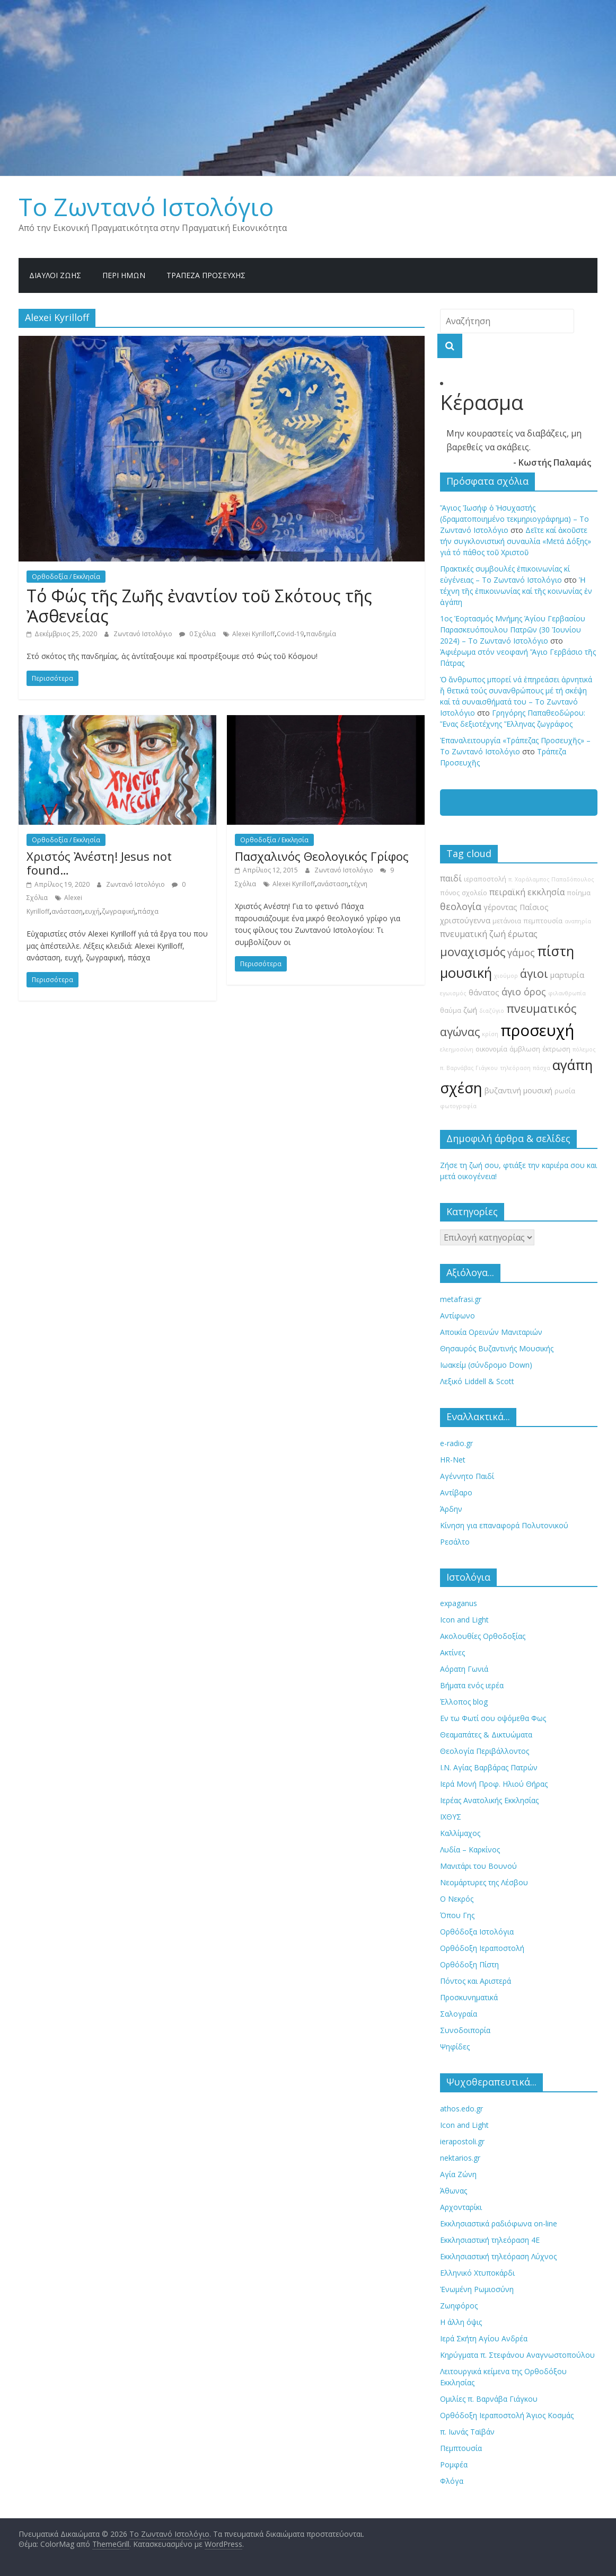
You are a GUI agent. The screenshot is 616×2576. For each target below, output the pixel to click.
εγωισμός (453, 993)
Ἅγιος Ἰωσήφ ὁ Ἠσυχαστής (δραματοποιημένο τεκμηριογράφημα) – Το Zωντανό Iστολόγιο (514, 519)
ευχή (92, 911)
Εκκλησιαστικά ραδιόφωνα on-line (498, 2223)
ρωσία (565, 1090)
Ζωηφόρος (459, 2306)
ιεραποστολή (485, 879)
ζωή (470, 1010)
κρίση (490, 1034)
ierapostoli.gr (462, 2141)
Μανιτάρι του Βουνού (478, 1866)
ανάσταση (67, 911)
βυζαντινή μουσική (518, 1090)
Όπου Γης (457, 1915)
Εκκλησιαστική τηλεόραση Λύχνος (498, 2256)
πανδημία (321, 633)
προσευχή (537, 1030)
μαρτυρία (567, 975)
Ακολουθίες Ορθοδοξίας (482, 1636)
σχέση (461, 1088)
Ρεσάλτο (455, 1542)
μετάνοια (506, 920)
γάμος (521, 952)
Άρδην (451, 1509)
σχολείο (474, 892)
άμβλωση (524, 1049)
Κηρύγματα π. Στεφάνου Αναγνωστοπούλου (517, 2355)
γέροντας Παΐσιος (516, 907)
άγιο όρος (523, 991)
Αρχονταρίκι (461, 2207)
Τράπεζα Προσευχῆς (205, 275)
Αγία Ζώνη (458, 2174)
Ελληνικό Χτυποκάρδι (477, 2273)
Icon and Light (464, 1620)
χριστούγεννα (465, 920)
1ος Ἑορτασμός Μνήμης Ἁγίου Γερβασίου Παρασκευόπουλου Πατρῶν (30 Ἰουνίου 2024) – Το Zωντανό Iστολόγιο (512, 629)
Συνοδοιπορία (465, 2030)
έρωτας (523, 934)
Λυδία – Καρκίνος (470, 1849)
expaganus (458, 1603)
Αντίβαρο (456, 1492)
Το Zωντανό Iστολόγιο (146, 206)
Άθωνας (453, 2191)
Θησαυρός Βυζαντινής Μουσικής (496, 1348)
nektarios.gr (460, 2158)
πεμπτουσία (542, 920)
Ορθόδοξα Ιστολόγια (477, 1932)
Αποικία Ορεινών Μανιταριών (491, 1332)
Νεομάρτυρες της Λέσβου (484, 1882)
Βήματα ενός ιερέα (472, 1685)
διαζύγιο (491, 1010)
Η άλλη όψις (461, 2322)
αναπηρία (578, 921)
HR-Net (452, 1460)
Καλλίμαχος (460, 1833)
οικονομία (491, 1049)
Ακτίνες (452, 1652)
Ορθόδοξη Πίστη (469, 1964)
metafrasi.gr (460, 1299)
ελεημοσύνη (456, 1049)
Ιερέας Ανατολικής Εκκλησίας (489, 1800)
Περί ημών (123, 275)
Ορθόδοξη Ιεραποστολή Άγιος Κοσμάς (507, 2415)
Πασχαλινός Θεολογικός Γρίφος (322, 856)
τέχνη (358, 883)
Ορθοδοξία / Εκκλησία (66, 576)
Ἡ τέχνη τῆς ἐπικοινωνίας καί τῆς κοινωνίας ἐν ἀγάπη (516, 591)
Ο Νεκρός (456, 1899)
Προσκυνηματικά (469, 1997)
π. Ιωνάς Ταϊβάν (467, 2432)
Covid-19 (290, 633)
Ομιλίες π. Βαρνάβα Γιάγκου (489, 2399)
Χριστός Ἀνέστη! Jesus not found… (99, 863)
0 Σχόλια (197, 633)
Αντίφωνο (457, 1316)
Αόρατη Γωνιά (464, 1669)
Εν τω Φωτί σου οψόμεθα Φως (493, 1718)
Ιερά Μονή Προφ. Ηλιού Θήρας (494, 1784)
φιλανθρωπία (567, 993)
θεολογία (460, 906)
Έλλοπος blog (464, 1702)
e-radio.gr (456, 1443)
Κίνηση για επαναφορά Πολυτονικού (504, 1525)
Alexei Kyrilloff (253, 633)
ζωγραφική (118, 911)
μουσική (466, 973)
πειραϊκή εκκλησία (527, 892)
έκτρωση (556, 1049)
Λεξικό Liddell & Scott (477, 1381)
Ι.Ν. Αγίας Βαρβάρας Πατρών (489, 1767)
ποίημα (579, 892)
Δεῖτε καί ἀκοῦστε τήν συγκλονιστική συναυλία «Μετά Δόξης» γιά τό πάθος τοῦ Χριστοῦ (515, 541)
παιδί (451, 878)
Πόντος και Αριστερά (475, 1981)
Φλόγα (451, 2481)
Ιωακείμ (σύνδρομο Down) (486, 1365)
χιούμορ (506, 975)
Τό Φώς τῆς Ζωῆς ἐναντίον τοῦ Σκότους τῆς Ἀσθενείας (199, 605)
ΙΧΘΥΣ (450, 1817)
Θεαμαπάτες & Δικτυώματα (486, 1735)
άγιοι (534, 973)
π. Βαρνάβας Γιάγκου (469, 1068)
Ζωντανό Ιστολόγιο (143, 633)
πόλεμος (584, 1049)
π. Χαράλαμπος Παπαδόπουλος (551, 879)
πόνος (450, 892)
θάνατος (484, 992)
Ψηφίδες (455, 2047)
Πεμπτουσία (461, 2448)
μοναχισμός (472, 951)
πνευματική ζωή (473, 934)
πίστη (555, 951)
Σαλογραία (458, 2014)
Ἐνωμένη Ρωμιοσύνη (477, 2289)
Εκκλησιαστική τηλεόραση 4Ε (490, 2240)
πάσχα (148, 911)
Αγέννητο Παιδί (467, 1476)
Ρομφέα (454, 2464)
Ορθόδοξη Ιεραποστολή (482, 1948)
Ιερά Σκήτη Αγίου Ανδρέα (483, 2338)
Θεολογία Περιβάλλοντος (484, 1751)
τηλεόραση (515, 1068)
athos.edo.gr (461, 2108)
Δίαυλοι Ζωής (55, 275)
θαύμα (450, 1010)
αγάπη (572, 1065)
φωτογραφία (458, 1106)
